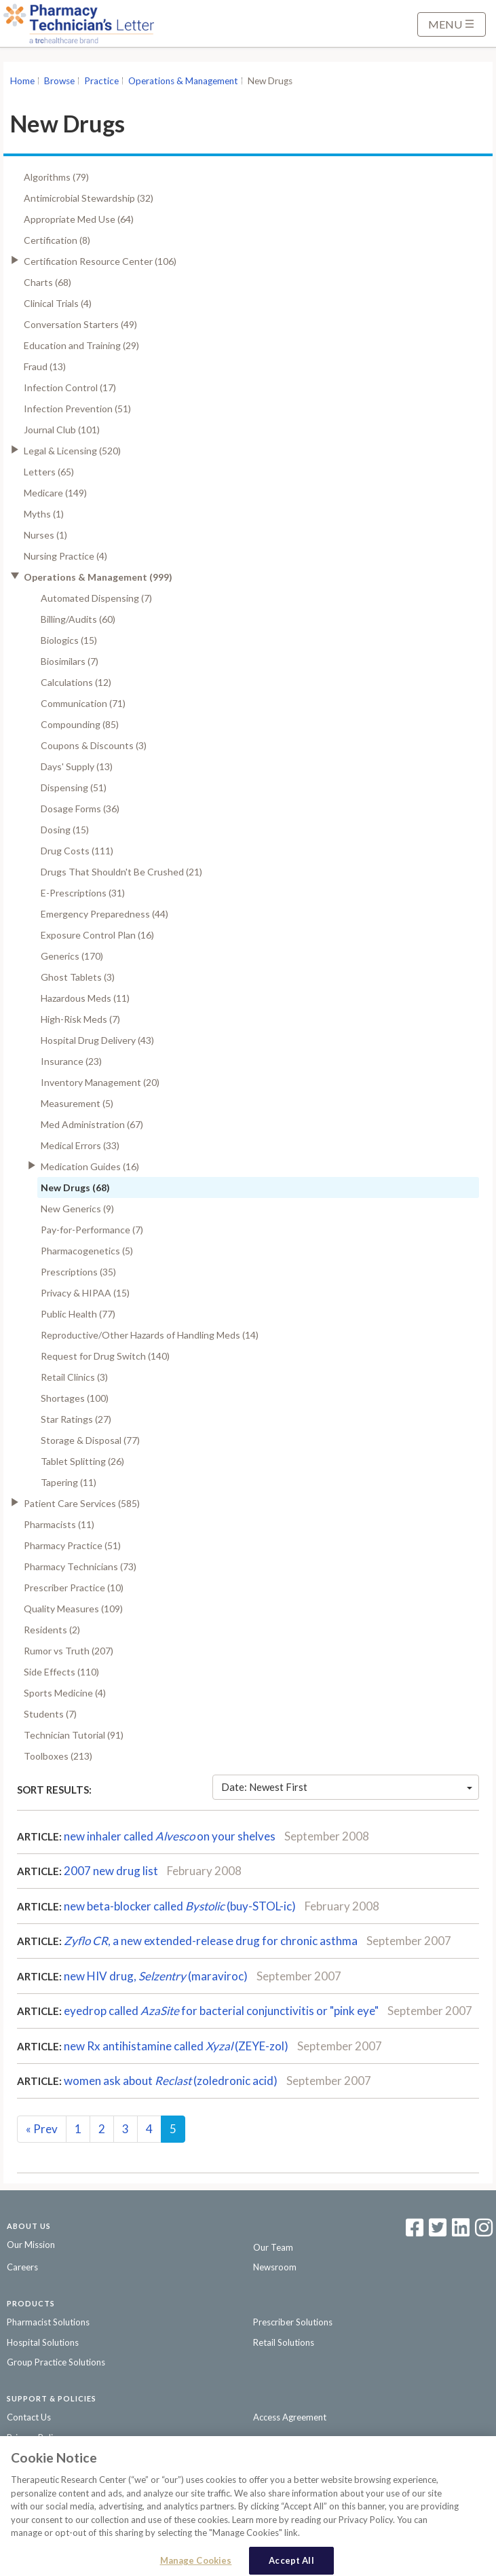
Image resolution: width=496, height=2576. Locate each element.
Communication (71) (83, 703)
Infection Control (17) (70, 387)
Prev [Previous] (42, 2129)
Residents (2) (52, 1629)
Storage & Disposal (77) (90, 1440)
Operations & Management (183, 80)
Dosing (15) (65, 829)
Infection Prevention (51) (77, 408)
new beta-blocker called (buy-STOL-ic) (180, 1906)
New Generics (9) (77, 1208)
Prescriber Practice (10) (73, 1587)
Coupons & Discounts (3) (94, 745)
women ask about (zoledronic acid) (171, 2080)
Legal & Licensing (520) (72, 450)
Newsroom (275, 2267)
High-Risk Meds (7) (80, 1019)
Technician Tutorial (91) (73, 1735)
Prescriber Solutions (292, 2322)
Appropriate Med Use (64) (79, 219)
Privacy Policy (34, 2437)
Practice (101, 80)
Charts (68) (47, 282)
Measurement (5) (77, 1103)
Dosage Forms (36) (80, 808)
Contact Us (29, 2417)
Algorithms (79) (56, 177)
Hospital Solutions (43, 2342)
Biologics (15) (69, 640)
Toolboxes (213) (58, 1756)
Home (22, 80)
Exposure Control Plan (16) (97, 935)
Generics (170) (72, 956)
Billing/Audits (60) (78, 619)
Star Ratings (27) (76, 1419)
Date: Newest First (346, 1787)
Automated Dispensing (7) (96, 598)
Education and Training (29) (81, 345)
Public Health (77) (78, 1314)
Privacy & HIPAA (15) (85, 1293)
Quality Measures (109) (73, 1608)
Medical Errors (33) (80, 1145)
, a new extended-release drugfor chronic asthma (211, 1941)
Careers (22, 2267)
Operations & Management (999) (98, 577)
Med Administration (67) (92, 1124)
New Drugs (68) (75, 1187)
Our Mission (31, 2244)
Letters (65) (49, 471)
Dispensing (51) (74, 787)
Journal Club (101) (62, 429)
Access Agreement (289, 2417)
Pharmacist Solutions (48, 2322)
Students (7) (50, 1714)
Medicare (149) (55, 492)
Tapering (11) (68, 1482)
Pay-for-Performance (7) (92, 1229)
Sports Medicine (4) (65, 1693)
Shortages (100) (75, 1398)
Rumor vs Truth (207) (68, 1650)
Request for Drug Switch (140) (105, 1356)
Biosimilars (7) (69, 661)
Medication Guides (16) (90, 1166)
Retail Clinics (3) (74, 1377)
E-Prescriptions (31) (83, 893)
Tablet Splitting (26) (82, 1461)
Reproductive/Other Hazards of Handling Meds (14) (150, 1335)
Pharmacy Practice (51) (72, 1545)
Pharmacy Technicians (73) (80, 1566)
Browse (59, 80)
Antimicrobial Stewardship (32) (88, 198)
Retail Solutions (283, 2342)
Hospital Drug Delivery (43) (97, 1040)
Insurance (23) (71, 1061)
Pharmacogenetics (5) (87, 1250)
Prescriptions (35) (78, 1271)
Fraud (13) (45, 366)
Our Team (273, 2247)
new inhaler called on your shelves (169, 1836)
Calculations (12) (76, 682)
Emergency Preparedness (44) (104, 914)
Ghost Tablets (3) (78, 977)
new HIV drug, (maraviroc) (156, 1976)
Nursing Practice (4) (65, 556)
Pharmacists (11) (59, 1524)
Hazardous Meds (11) (85, 998)
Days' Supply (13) (77, 766)
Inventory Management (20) (100, 1082)
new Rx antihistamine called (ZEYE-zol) (176, 2046)
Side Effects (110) (61, 1671)
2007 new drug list (111, 1871)
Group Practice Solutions (56, 2362)
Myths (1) (44, 514)
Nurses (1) (45, 535)
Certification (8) (57, 240)
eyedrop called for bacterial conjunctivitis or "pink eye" (221, 2010)
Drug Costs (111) (77, 850)
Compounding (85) (80, 724)
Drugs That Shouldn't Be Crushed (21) (121, 871)
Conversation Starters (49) (80, 324)
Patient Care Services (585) (82, 1503)
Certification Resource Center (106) (100, 261)
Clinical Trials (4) (58, 303)
